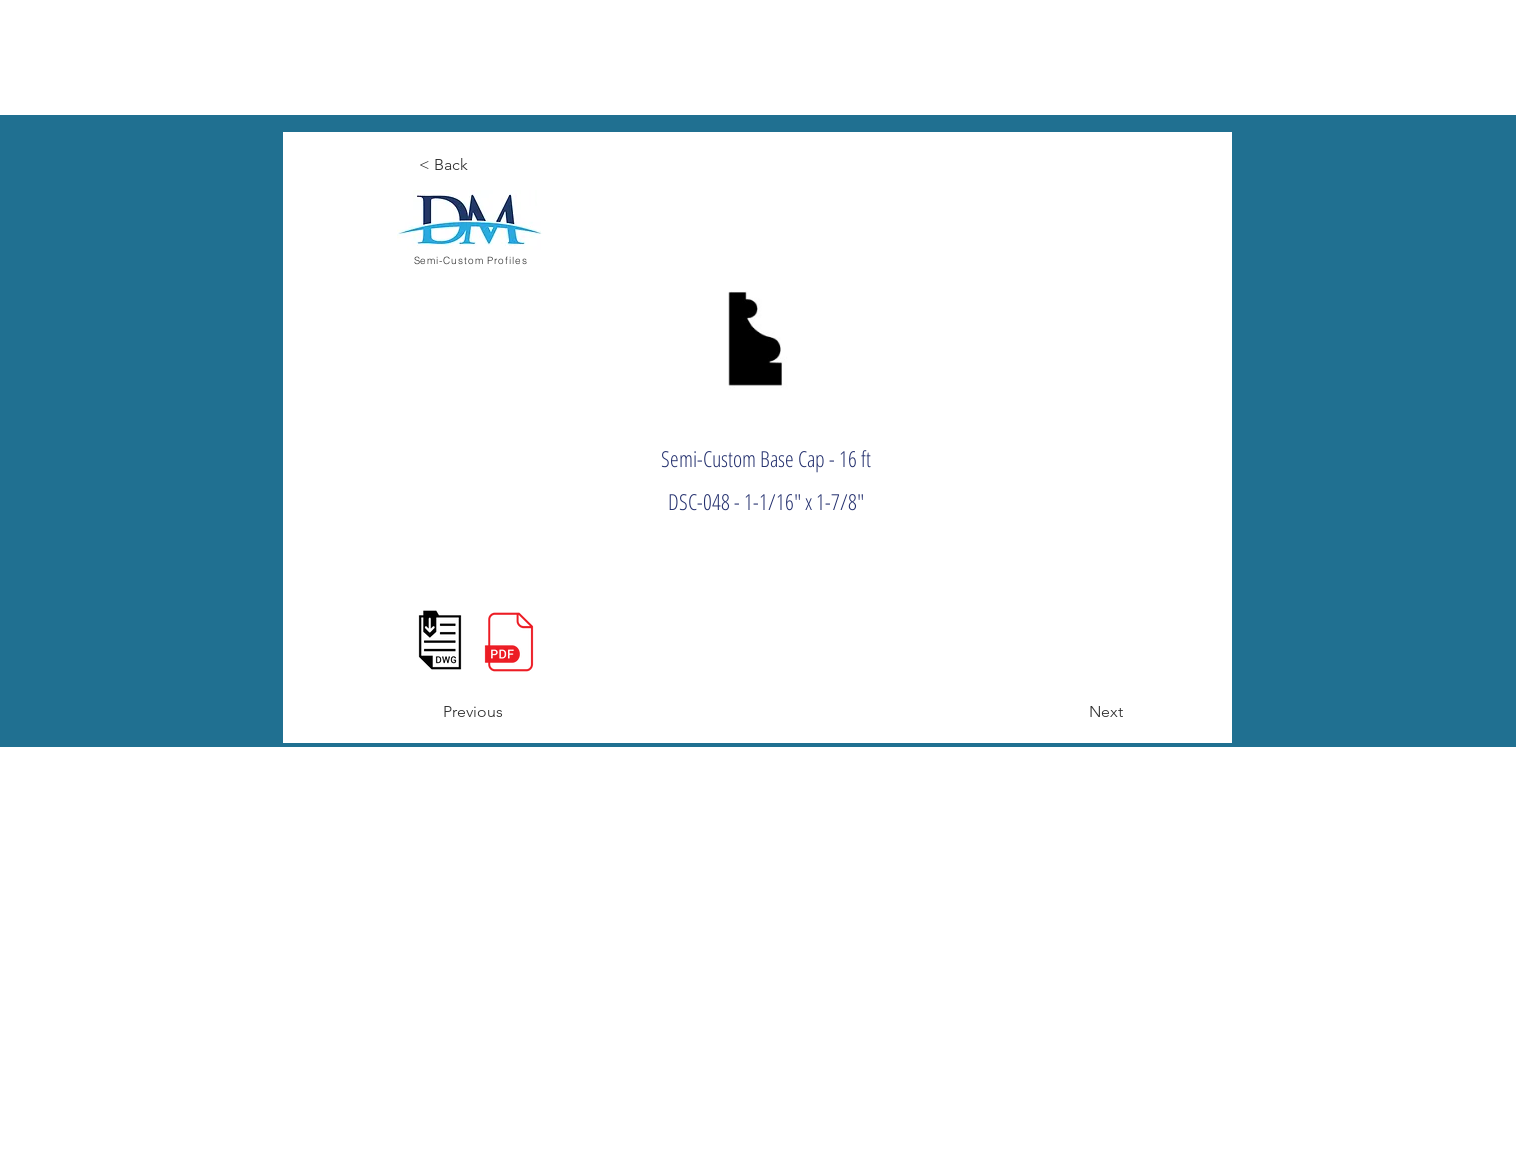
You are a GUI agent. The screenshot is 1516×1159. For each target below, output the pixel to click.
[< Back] (485, 165)
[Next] (1073, 712)
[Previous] (509, 712)
